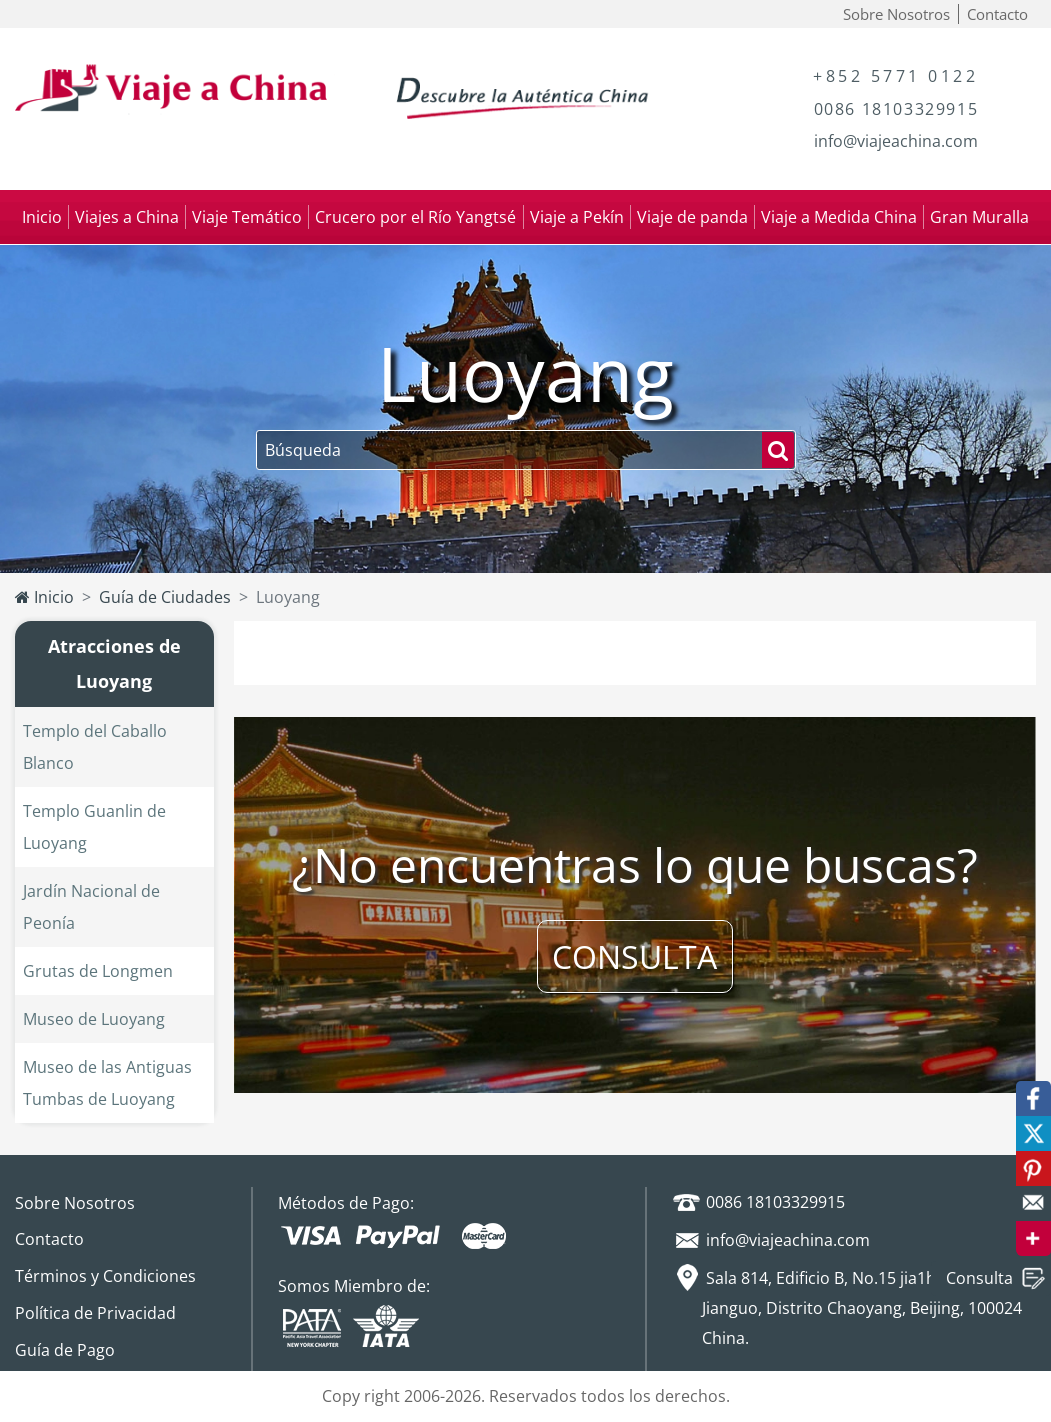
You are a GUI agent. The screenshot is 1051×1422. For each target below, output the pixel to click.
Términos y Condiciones (105, 1276)
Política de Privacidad (95, 1313)
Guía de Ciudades (165, 597)
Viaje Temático (247, 217)
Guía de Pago (65, 1350)
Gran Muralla (979, 217)
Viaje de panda (692, 217)
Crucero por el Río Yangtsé (415, 217)
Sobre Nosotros (896, 14)
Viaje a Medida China (839, 217)
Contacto (997, 14)
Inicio (42, 217)
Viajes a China (127, 217)
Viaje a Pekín (577, 217)
